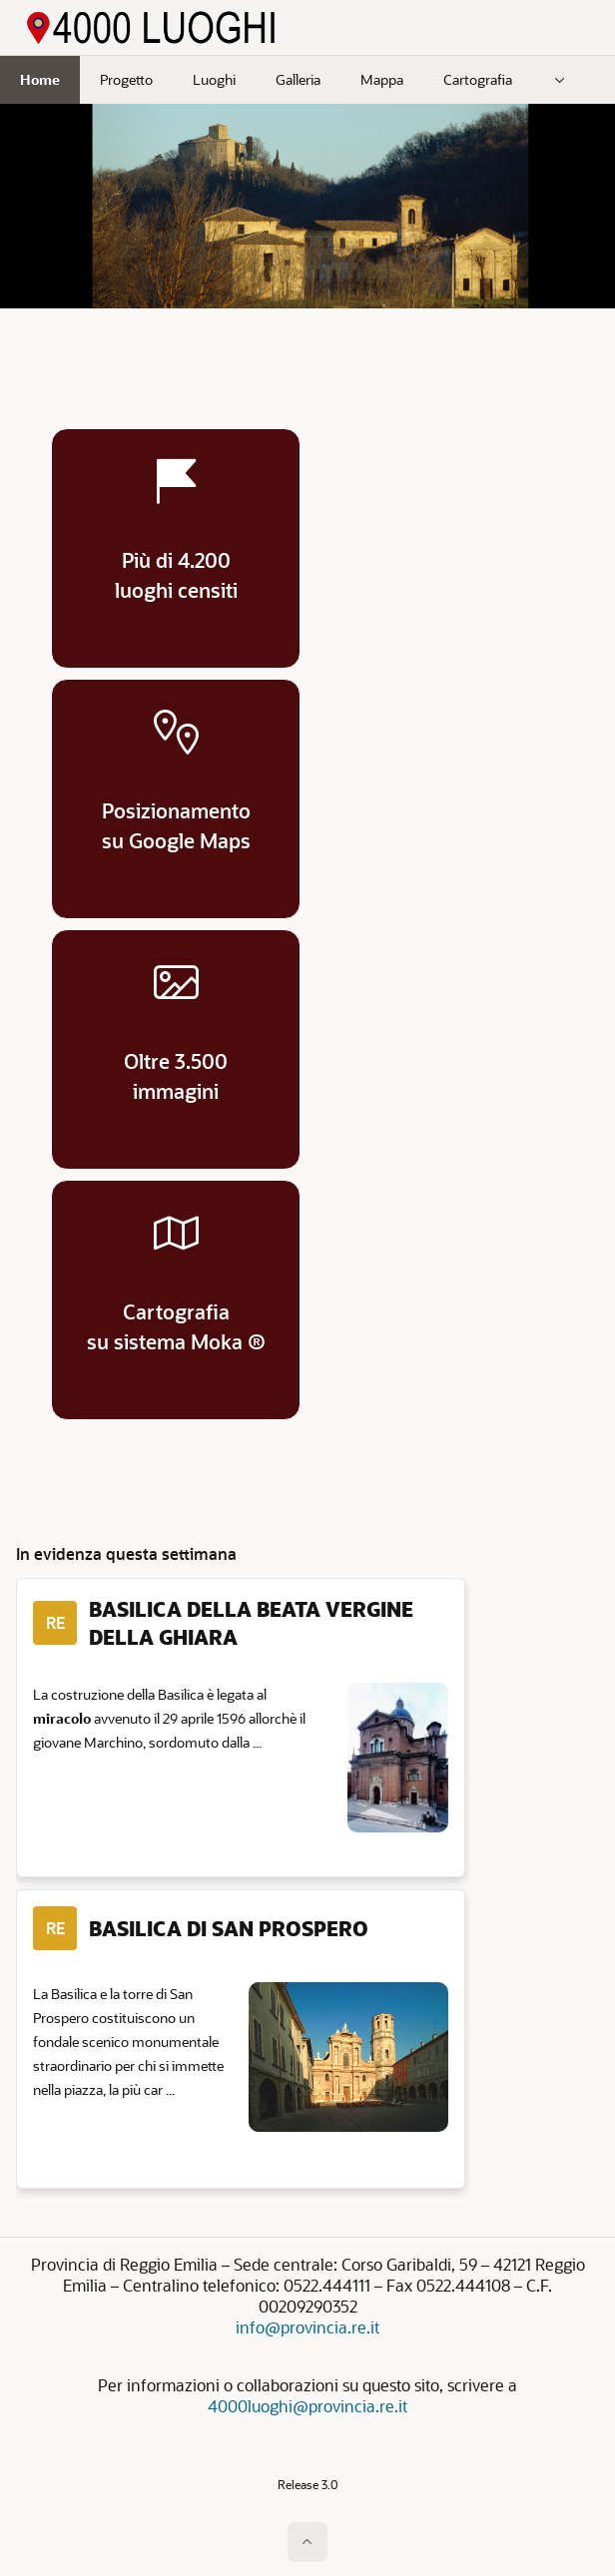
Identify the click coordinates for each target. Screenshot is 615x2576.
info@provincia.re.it (307, 2327)
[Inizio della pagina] (307, 2542)
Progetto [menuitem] (126, 79)
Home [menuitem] (40, 79)
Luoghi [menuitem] (214, 79)
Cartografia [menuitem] (477, 79)
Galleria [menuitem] (298, 79)
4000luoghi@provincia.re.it (307, 2405)
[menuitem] (560, 80)
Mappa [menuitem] (381, 79)
